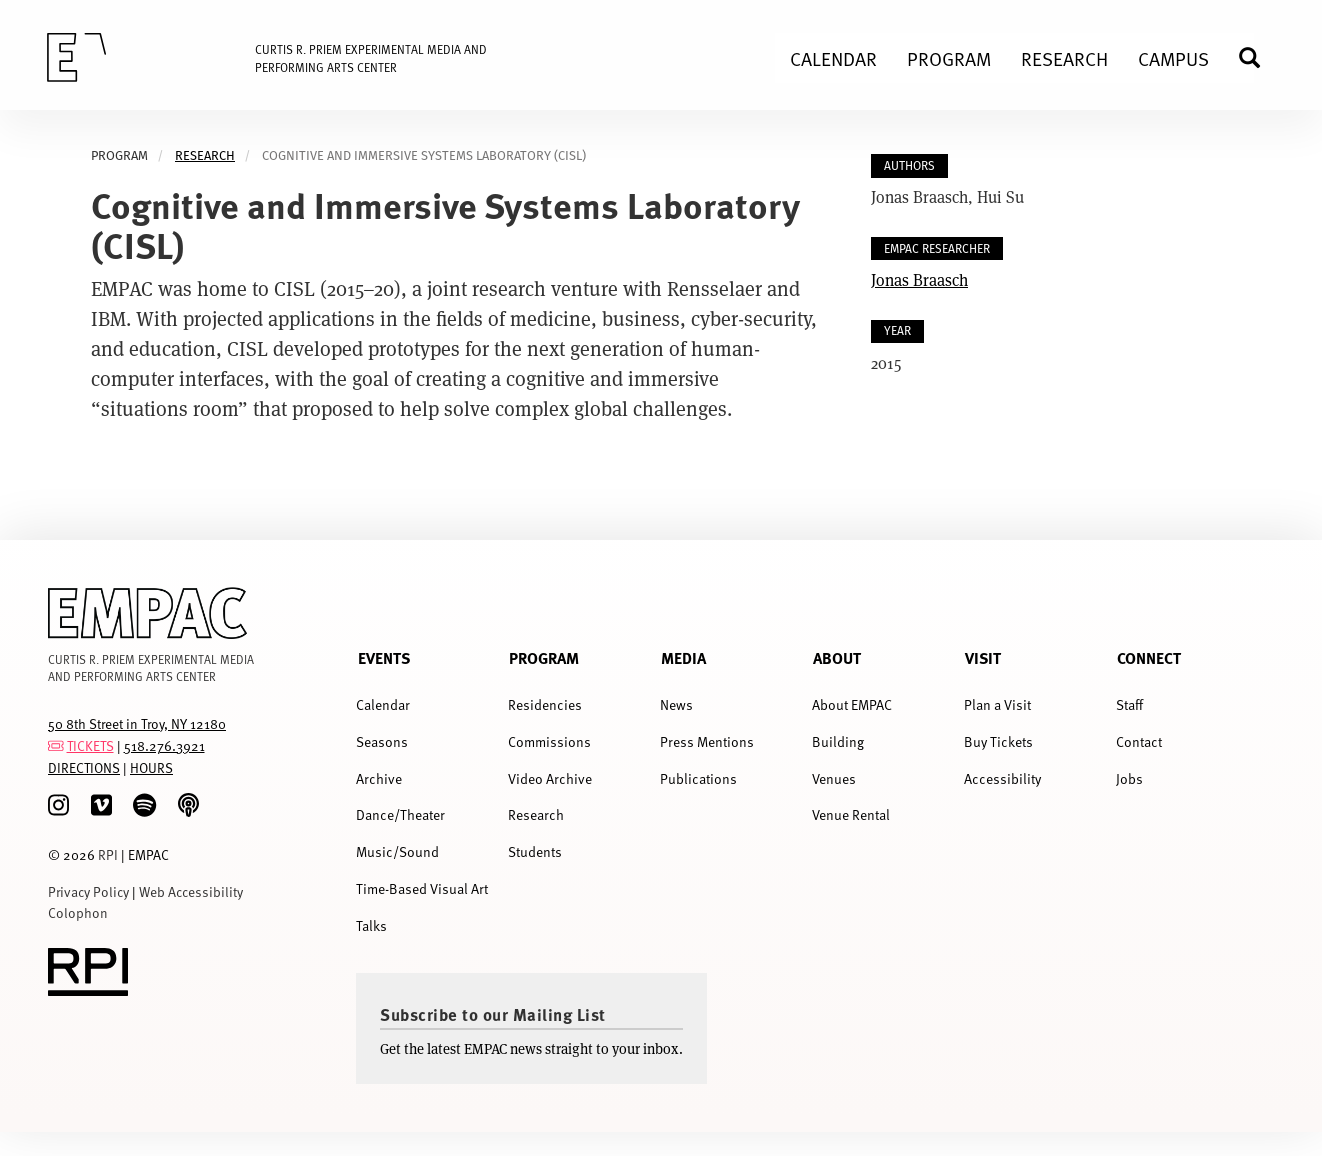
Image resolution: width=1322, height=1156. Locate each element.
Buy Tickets (998, 741)
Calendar (383, 704)
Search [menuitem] (1258, 57)
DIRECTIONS (84, 767)
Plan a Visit (997, 704)
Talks (371, 925)
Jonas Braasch (919, 279)
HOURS (151, 767)
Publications (698, 778)
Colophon (78, 912)
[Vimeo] (101, 805)
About (837, 657)
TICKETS (90, 745)
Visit (983, 657)
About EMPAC (852, 704)
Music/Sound (397, 851)
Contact (1139, 741)
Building (838, 741)
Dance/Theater (400, 814)
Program (544, 657)
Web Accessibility (191, 891)
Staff (1129, 704)
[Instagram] (58, 805)
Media (683, 657)
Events (384, 657)
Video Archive (550, 778)
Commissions (549, 741)
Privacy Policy (88, 891)
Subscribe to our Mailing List (493, 1014)
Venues (834, 778)
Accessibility (1002, 778)
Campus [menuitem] (1173, 58)
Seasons (382, 741)
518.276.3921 (164, 745)
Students (535, 851)
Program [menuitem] (949, 58)
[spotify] (144, 805)
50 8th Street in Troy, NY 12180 (137, 723)
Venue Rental (851, 814)
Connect (1149, 657)
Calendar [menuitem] (833, 58)
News (676, 704)
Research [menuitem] (1064, 58)
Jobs (1129, 778)
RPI (108, 854)
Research (205, 155)
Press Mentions (707, 741)
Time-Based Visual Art (422, 888)
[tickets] (56, 745)
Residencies (545, 704)
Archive (379, 778)
